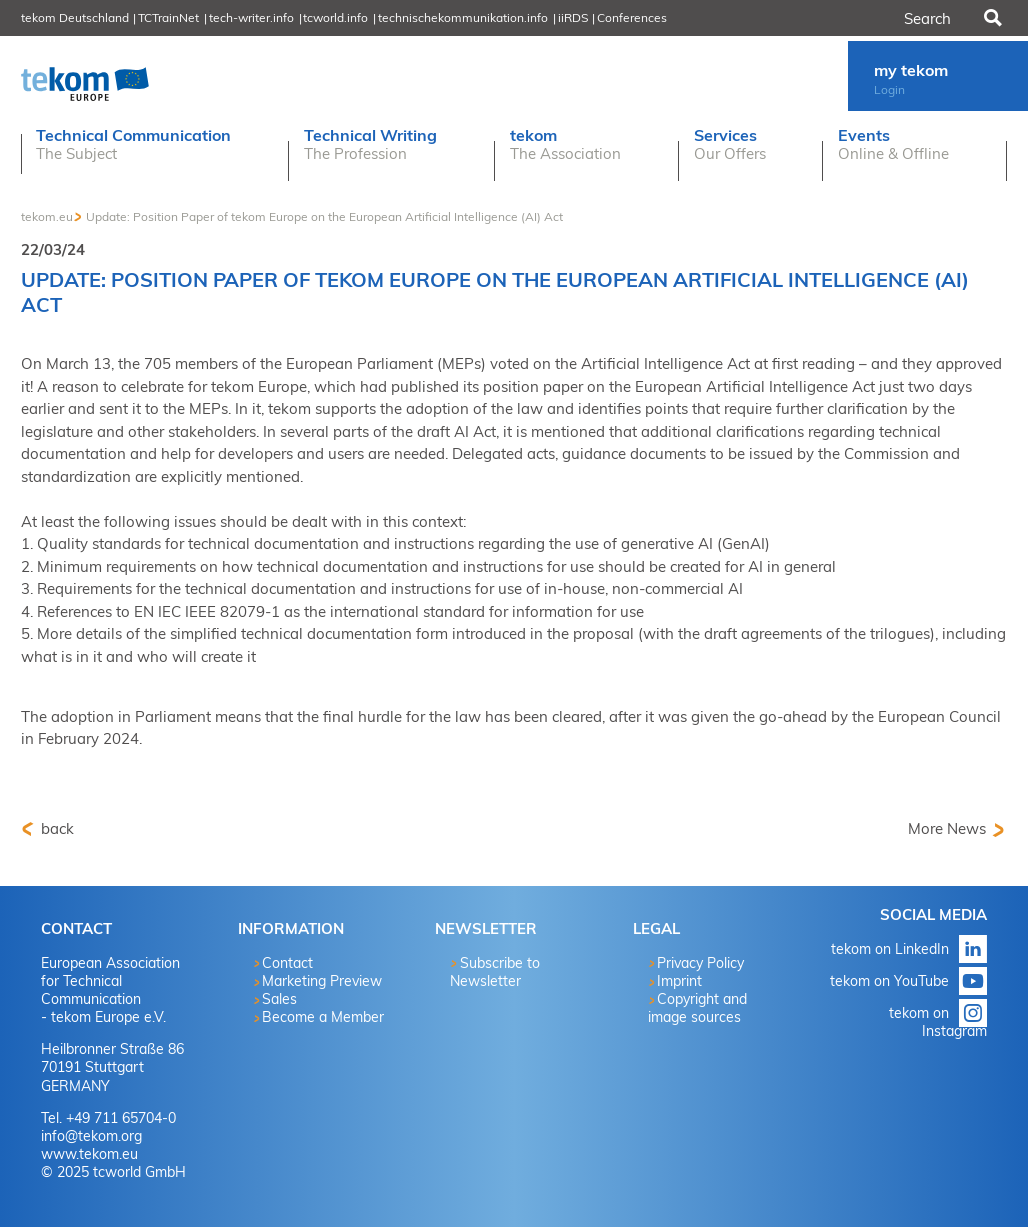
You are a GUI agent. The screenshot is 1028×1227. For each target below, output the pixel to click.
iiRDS (573, 17)
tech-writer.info (251, 17)
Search (991, 18)
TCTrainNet (168, 17)
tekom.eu (47, 216)
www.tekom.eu (89, 1154)
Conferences (632, 17)
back (55, 828)
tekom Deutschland (75, 17)
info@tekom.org (91, 1136)
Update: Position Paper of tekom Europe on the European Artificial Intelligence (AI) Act (324, 216)
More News (947, 828)
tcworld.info (335, 17)
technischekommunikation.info (463, 17)
